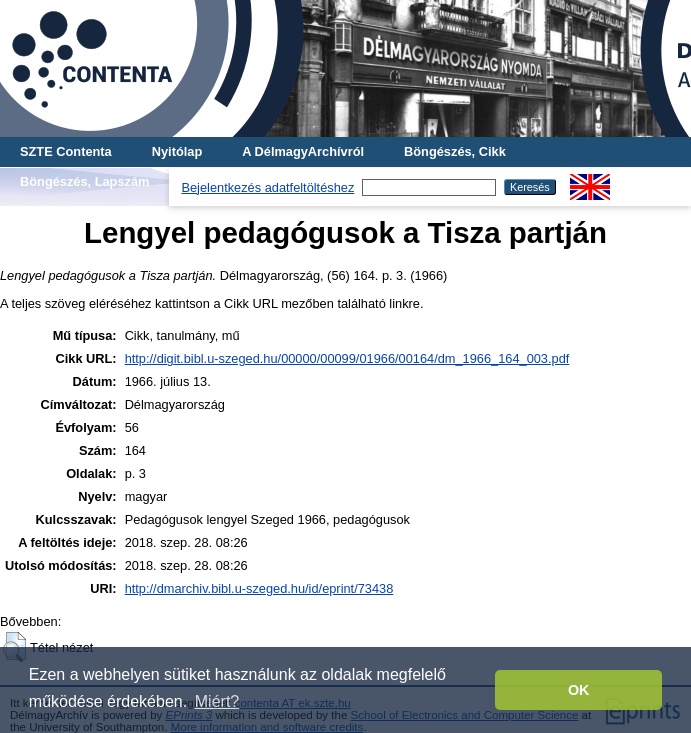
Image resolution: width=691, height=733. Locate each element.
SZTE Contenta (66, 151)
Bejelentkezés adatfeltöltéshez (267, 187)
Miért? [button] (217, 701)
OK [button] (579, 690)
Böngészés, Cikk (455, 151)
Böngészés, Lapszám (84, 181)
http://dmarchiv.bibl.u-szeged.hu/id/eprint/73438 (259, 588)
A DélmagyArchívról (303, 151)
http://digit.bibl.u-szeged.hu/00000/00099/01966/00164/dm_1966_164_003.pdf (347, 358)
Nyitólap (177, 151)
